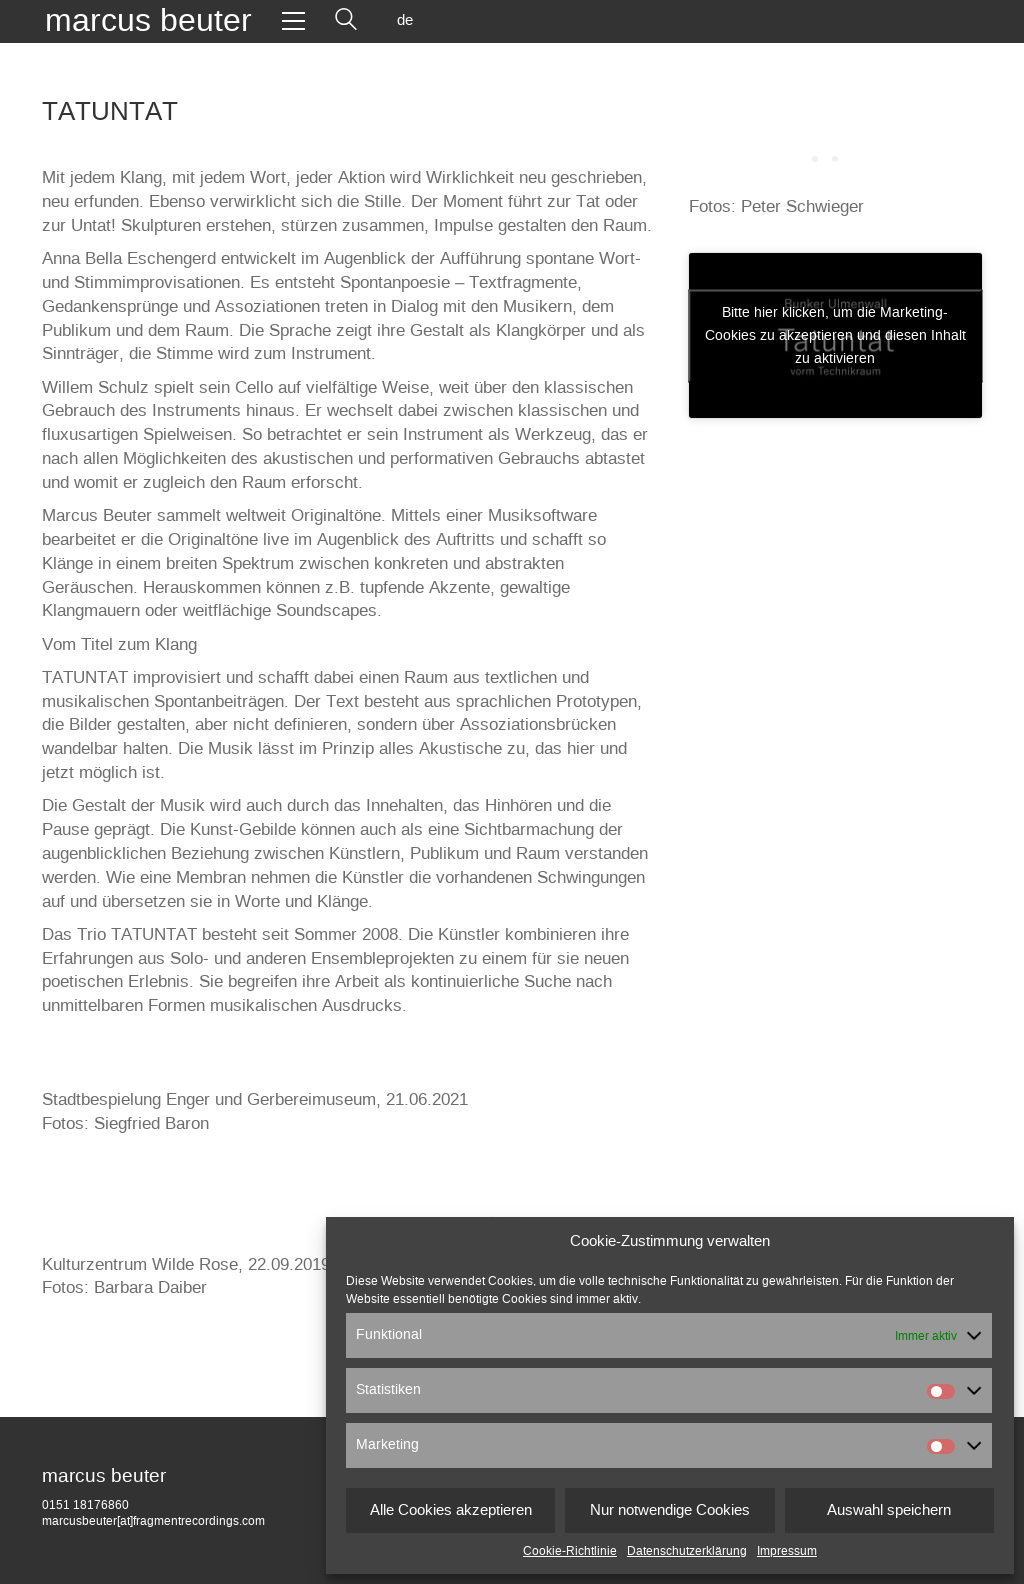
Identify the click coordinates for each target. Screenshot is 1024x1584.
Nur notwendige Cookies (670, 1510)
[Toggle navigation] (293, 21)
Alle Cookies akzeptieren (451, 1510)
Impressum (787, 1551)
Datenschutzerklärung (687, 1551)
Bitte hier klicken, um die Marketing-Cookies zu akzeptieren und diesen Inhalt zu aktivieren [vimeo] (835, 335)
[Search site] (346, 21)
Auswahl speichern (889, 1510)
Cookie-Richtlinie (570, 1551)
